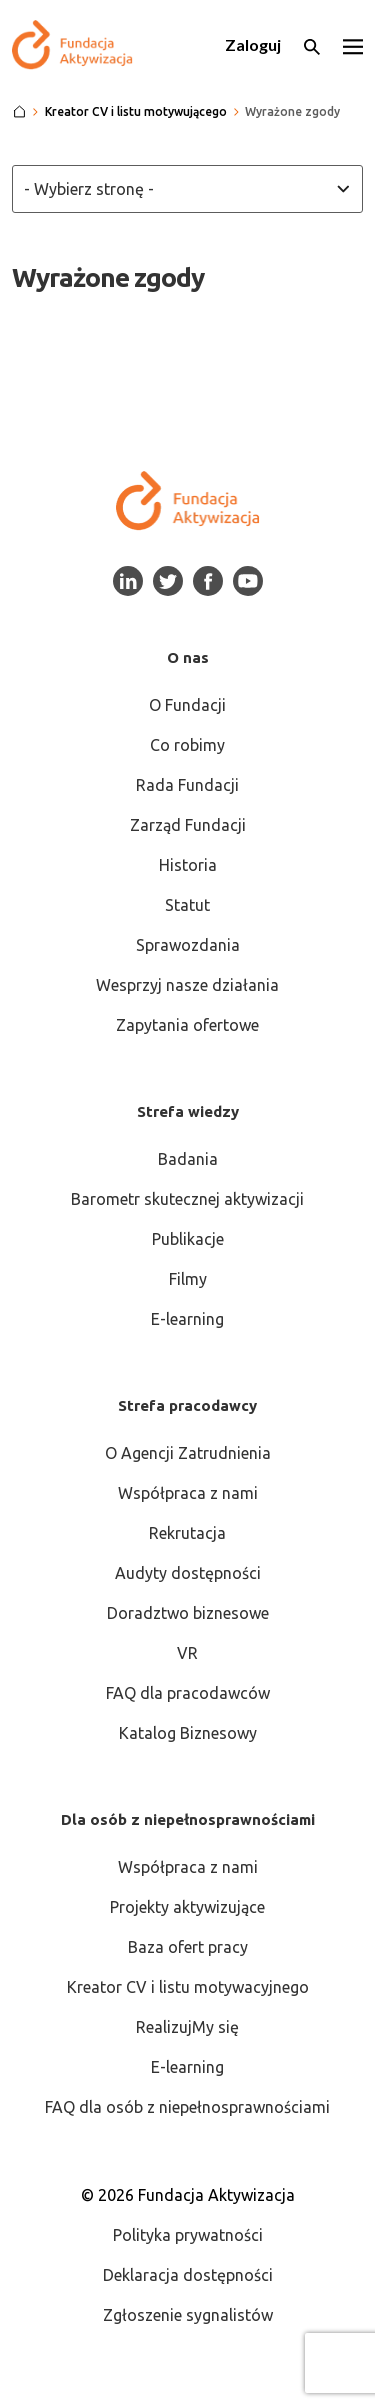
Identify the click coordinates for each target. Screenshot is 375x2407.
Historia (188, 865)
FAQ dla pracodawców (188, 1693)
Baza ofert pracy (188, 1947)
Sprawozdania (188, 945)
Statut (187, 905)
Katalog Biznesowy (188, 1733)
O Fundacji (187, 705)
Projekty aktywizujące (187, 1907)
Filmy (188, 1279)
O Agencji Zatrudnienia (188, 1453)
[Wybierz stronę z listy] (187, 189)
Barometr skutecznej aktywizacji (187, 1199)
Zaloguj (253, 44)
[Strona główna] (19, 112)
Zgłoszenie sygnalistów (188, 2315)
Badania (188, 1159)
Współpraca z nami (188, 1493)
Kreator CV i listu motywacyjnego (188, 1987)
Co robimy (187, 745)
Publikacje (188, 1239)
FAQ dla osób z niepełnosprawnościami (187, 2107)
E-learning (187, 1319)
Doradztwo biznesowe (188, 1613)
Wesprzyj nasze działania (187, 985)
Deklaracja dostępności (188, 2275)
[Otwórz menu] (353, 45)
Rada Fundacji (187, 785)
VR (187, 1653)
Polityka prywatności (188, 2235)
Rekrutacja (187, 1533)
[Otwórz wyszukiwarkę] (312, 45)
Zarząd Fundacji (188, 825)
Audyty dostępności (188, 1573)
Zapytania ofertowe (187, 1025)
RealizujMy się (187, 2027)
